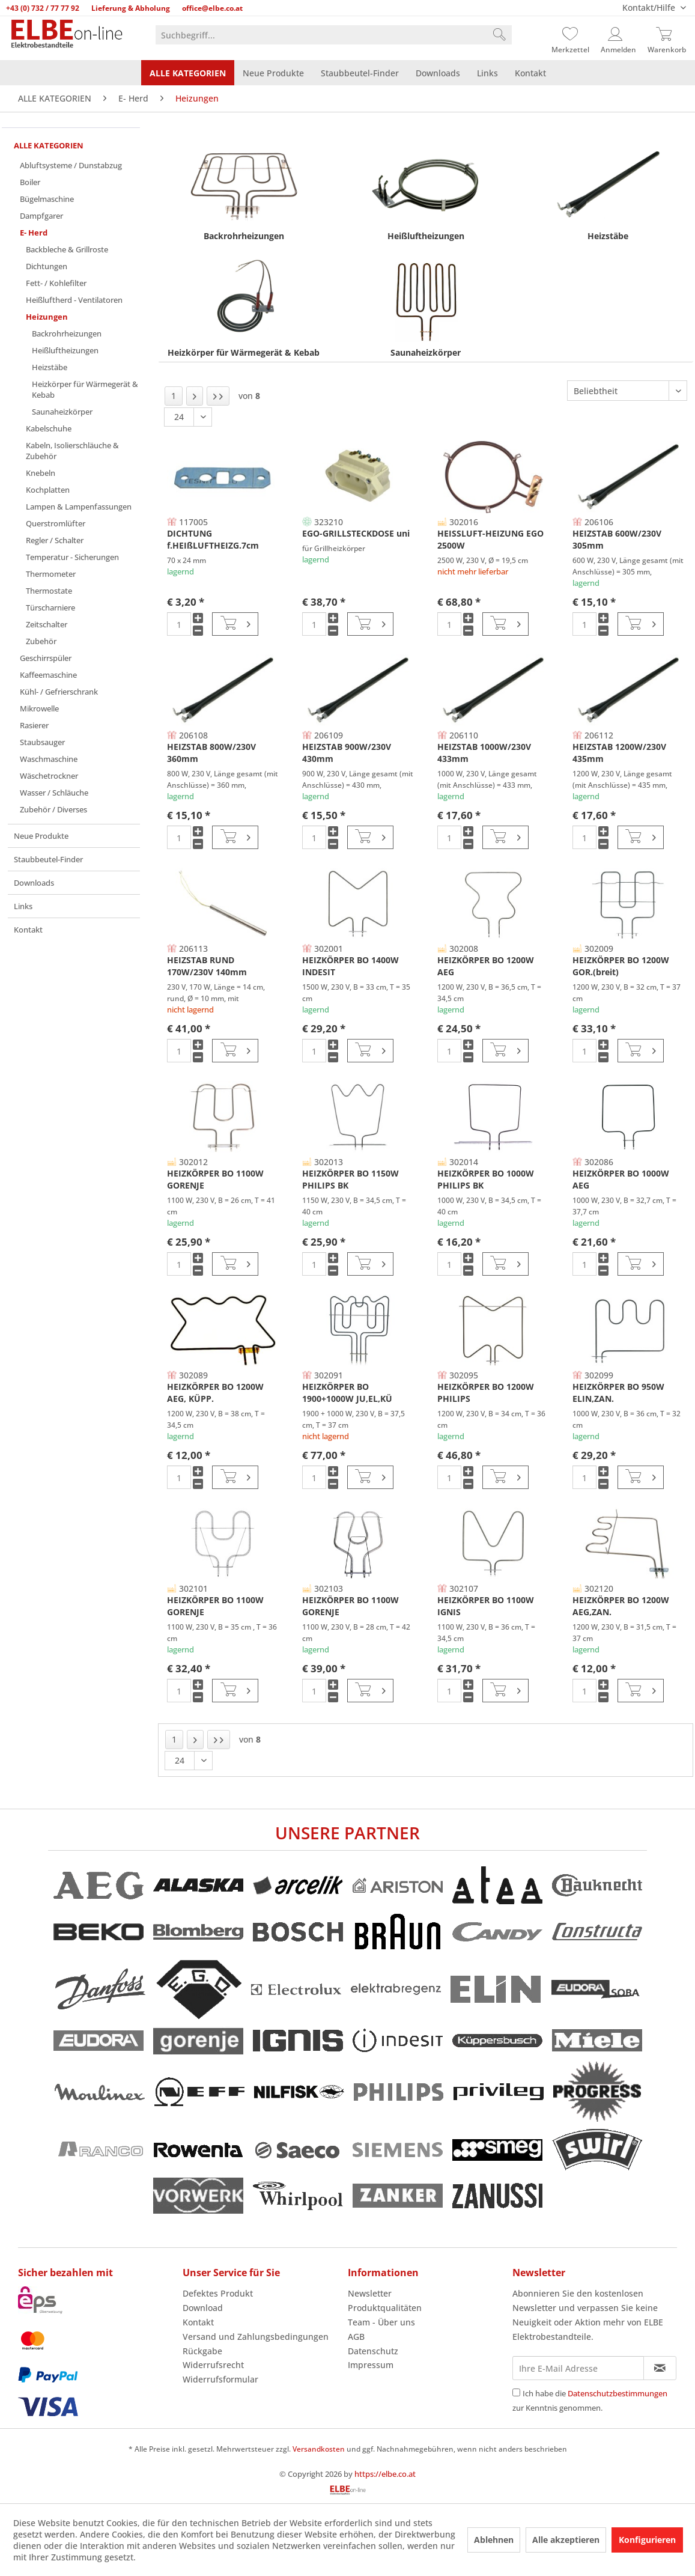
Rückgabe (202, 2351)
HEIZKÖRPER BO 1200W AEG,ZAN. (620, 1606)
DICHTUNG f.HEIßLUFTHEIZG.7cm (213, 539)
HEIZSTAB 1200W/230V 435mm (619, 752)
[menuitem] (333, 34)
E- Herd (33, 232)
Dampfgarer (41, 215)
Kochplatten (48, 489)
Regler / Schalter (54, 540)
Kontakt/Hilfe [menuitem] (650, 7)
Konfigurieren (647, 2539)
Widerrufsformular (220, 2379)
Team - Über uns (381, 2322)
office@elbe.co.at (212, 8)
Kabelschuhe (48, 428)
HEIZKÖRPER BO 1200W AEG (485, 966)
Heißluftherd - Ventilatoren (74, 299)
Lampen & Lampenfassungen (79, 506)
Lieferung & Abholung (130, 8)
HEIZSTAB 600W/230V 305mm (616, 539)
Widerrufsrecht (213, 2364)
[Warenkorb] (667, 34)
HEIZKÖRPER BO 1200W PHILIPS (485, 1392)
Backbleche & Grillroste (67, 249)
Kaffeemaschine (48, 674)
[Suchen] (499, 34)
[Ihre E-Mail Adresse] (578, 2368)
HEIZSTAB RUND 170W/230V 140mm (207, 966)
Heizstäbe (49, 367)
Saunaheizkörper (62, 411)
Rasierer (34, 725)
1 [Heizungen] (173, 395)
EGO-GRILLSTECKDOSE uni (356, 533)
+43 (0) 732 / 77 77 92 (42, 8)
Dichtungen (46, 266)
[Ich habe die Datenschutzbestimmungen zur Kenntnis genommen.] (516, 2392)
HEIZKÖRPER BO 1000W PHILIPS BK (485, 1179)
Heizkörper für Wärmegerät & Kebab (85, 389)
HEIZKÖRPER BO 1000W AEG (620, 1179)
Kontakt (28, 929)
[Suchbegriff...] (333, 34)
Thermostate (49, 590)
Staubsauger (42, 742)
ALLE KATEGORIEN (48, 145)
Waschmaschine (48, 759)
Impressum (370, 2364)
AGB (356, 2336)
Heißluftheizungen (65, 350)
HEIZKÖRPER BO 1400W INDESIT (350, 966)
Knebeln (40, 472)
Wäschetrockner (49, 775)
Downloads (34, 882)
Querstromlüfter (55, 523)
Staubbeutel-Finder (48, 859)
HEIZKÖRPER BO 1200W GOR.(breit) (620, 966)
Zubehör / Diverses (53, 809)
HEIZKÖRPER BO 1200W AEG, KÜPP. (215, 1392)
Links (23, 906)
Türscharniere (50, 607)
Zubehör (41, 641)
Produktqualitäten (385, 2307)
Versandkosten (319, 2449)
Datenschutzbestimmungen (617, 2393)
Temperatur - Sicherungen (72, 557)
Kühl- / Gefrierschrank (59, 691)
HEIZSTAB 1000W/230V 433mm (484, 752)
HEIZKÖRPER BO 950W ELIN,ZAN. (618, 1392)
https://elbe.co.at (385, 2473)
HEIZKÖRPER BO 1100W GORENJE (215, 1179)
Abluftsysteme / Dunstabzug (71, 165)
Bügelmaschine (47, 198)
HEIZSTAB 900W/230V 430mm (346, 752)
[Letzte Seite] (218, 396)
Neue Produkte (41, 835)
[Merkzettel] (570, 34)
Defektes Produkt (218, 2293)
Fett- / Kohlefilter (56, 283)
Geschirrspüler (45, 658)
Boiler (30, 182)
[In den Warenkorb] (235, 624)
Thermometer (51, 573)
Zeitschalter (46, 624)
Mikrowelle (39, 708)
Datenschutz (373, 2351)
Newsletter (370, 2293)
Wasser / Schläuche (54, 792)
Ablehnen (494, 2539)
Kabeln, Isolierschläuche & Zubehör (72, 450)
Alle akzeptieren (565, 2539)
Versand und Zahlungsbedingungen (256, 2336)
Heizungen (47, 316)
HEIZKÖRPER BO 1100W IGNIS (485, 1606)
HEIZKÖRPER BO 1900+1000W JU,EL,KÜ (347, 1392)
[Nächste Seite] (194, 396)
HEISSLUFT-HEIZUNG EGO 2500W (490, 539)
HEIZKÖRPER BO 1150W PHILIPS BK (350, 1179)
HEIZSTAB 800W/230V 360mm (211, 752)
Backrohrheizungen (67, 333)
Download (203, 2307)
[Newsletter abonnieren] (659, 2368)
